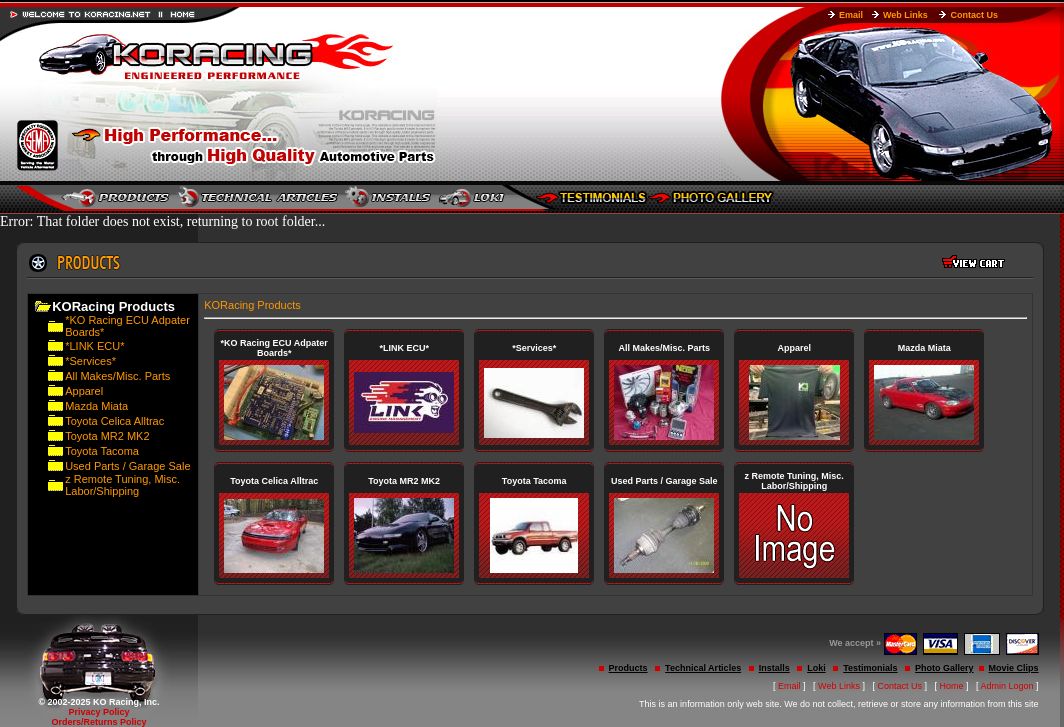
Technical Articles (703, 668)
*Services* (90, 361)
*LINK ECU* (94, 346)
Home (952, 686)
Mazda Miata (96, 406)
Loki (816, 668)
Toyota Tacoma (102, 451)
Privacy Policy (98, 712)
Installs (774, 668)
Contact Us (974, 15)
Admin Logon (1007, 686)
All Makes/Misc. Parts (117, 376)
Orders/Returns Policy (98, 722)
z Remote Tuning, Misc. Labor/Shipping (122, 485)
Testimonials (870, 668)
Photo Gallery (944, 668)
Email (851, 15)
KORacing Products (252, 305)
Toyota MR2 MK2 (107, 436)
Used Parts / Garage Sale (127, 466)
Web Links (905, 15)
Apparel (84, 391)
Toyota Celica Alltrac (114, 421)
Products (628, 668)
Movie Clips (1014, 668)
